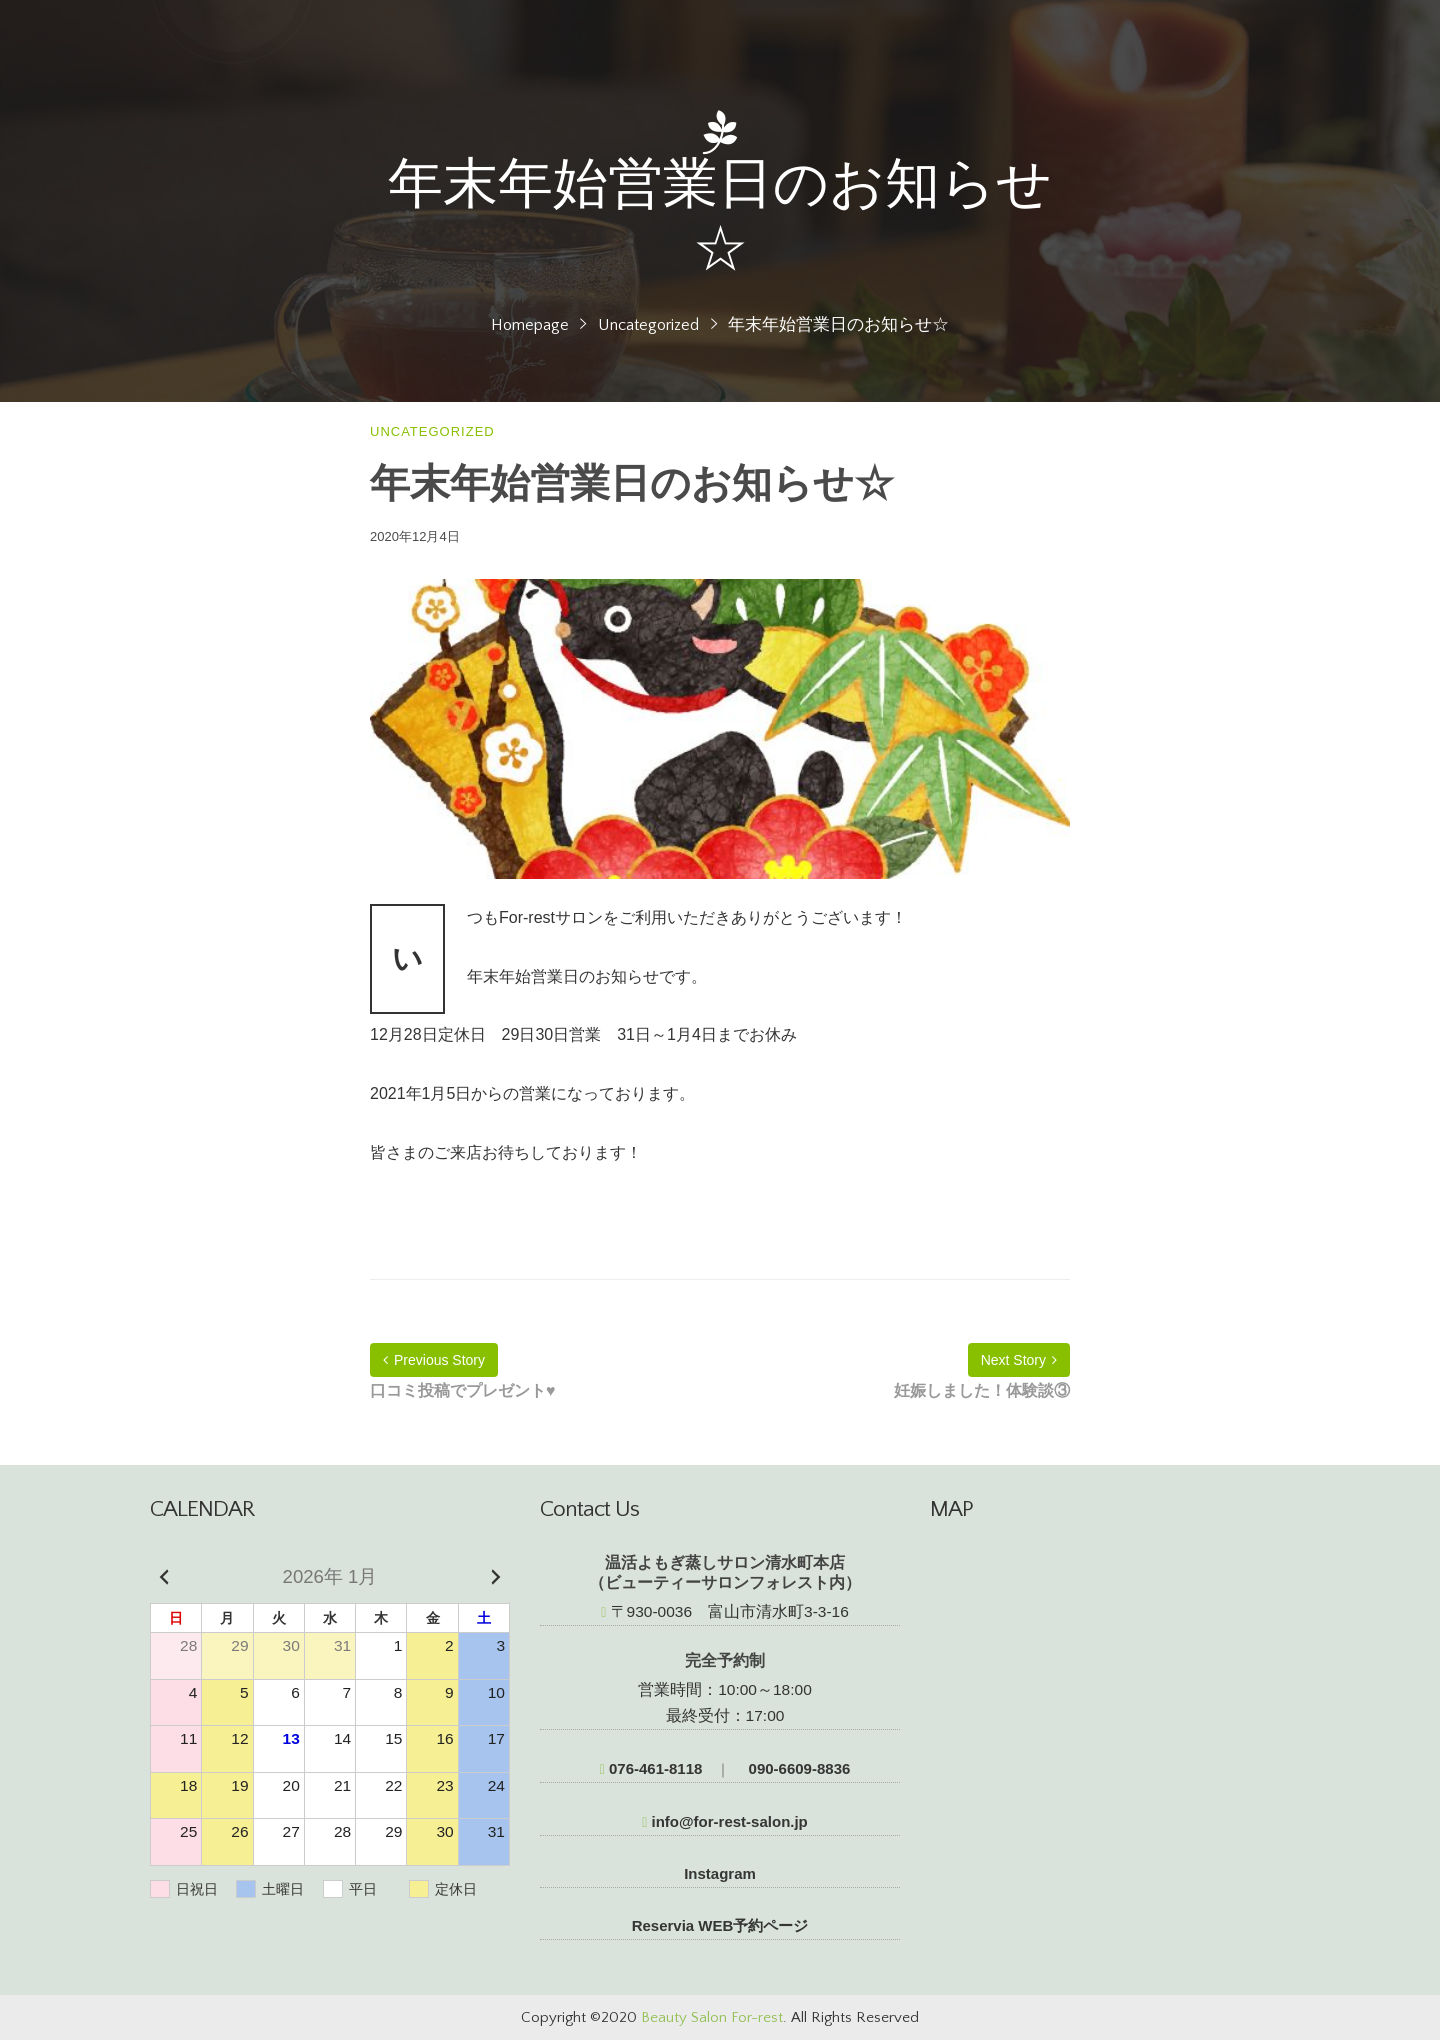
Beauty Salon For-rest (712, 2017)
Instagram (720, 1873)
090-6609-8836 (797, 1768)
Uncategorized (648, 325)
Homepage (530, 325)
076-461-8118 (651, 1768)
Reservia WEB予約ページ (720, 1925)
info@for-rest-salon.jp (725, 1821)
